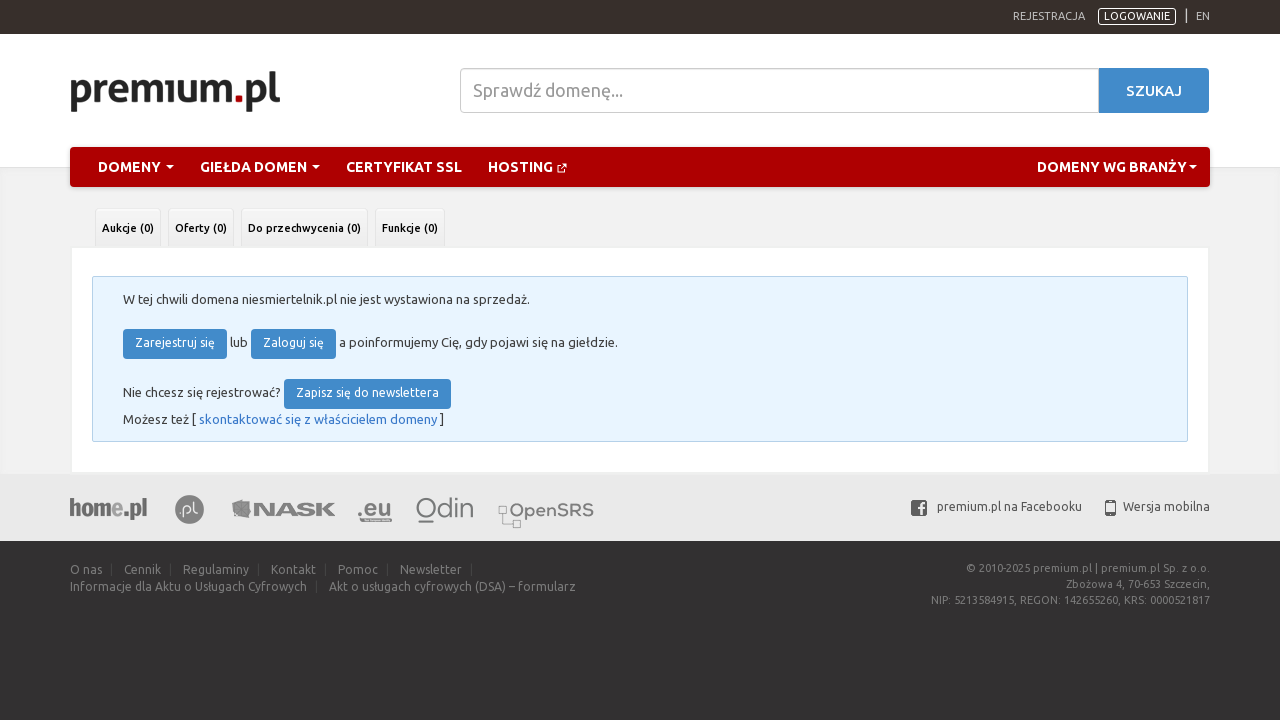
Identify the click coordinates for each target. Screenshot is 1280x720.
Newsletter (431, 569)
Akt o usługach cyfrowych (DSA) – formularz (452, 586)
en (1203, 16)
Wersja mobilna (1157, 506)
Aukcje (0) (128, 228)
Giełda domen (260, 167)
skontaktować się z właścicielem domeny (318, 419)
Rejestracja (1049, 16)
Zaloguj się (293, 342)
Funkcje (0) (410, 228)
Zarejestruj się (175, 342)
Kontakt (293, 569)
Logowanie (1137, 16)
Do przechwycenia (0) (304, 228)
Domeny (136, 167)
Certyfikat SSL (404, 167)
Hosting (528, 167)
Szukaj (1154, 90)
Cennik (142, 569)
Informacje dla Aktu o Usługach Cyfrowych (188, 586)
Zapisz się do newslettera (367, 392)
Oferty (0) (201, 228)
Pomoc (358, 569)
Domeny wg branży (1117, 167)
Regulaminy (216, 569)
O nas (86, 569)
